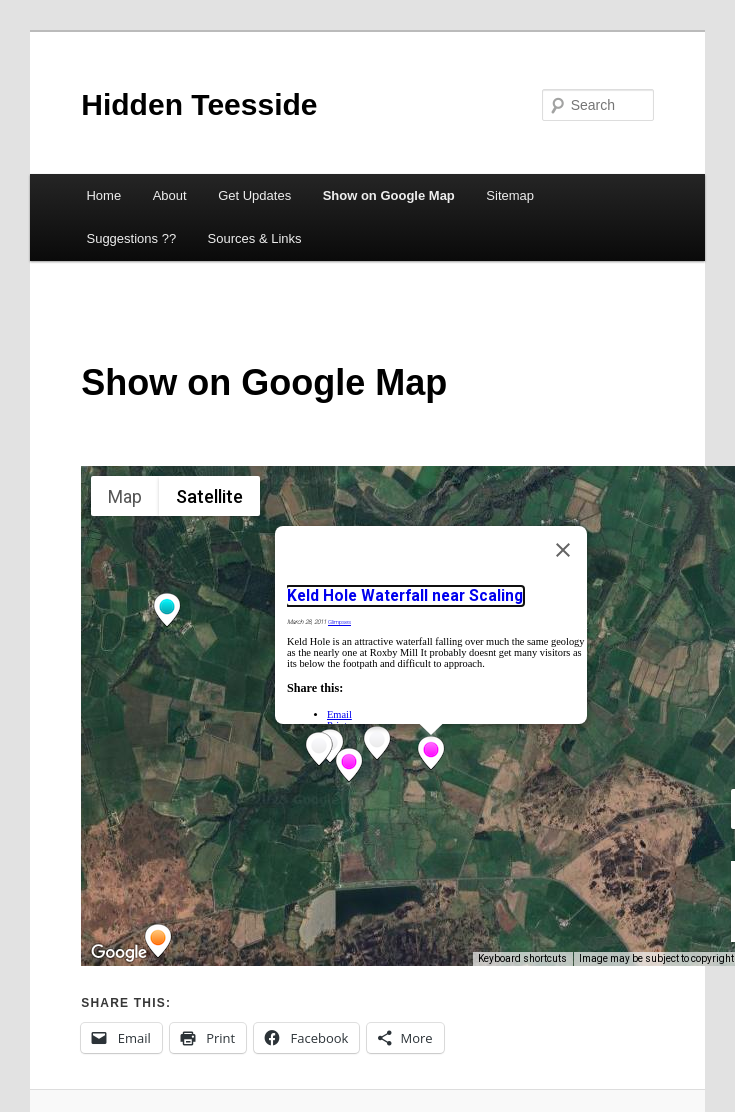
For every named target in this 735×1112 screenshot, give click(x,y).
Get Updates (254, 195)
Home (103, 195)
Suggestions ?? (131, 238)
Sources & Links (255, 238)
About (170, 195)
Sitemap (510, 195)
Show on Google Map (389, 195)
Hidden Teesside (199, 104)
